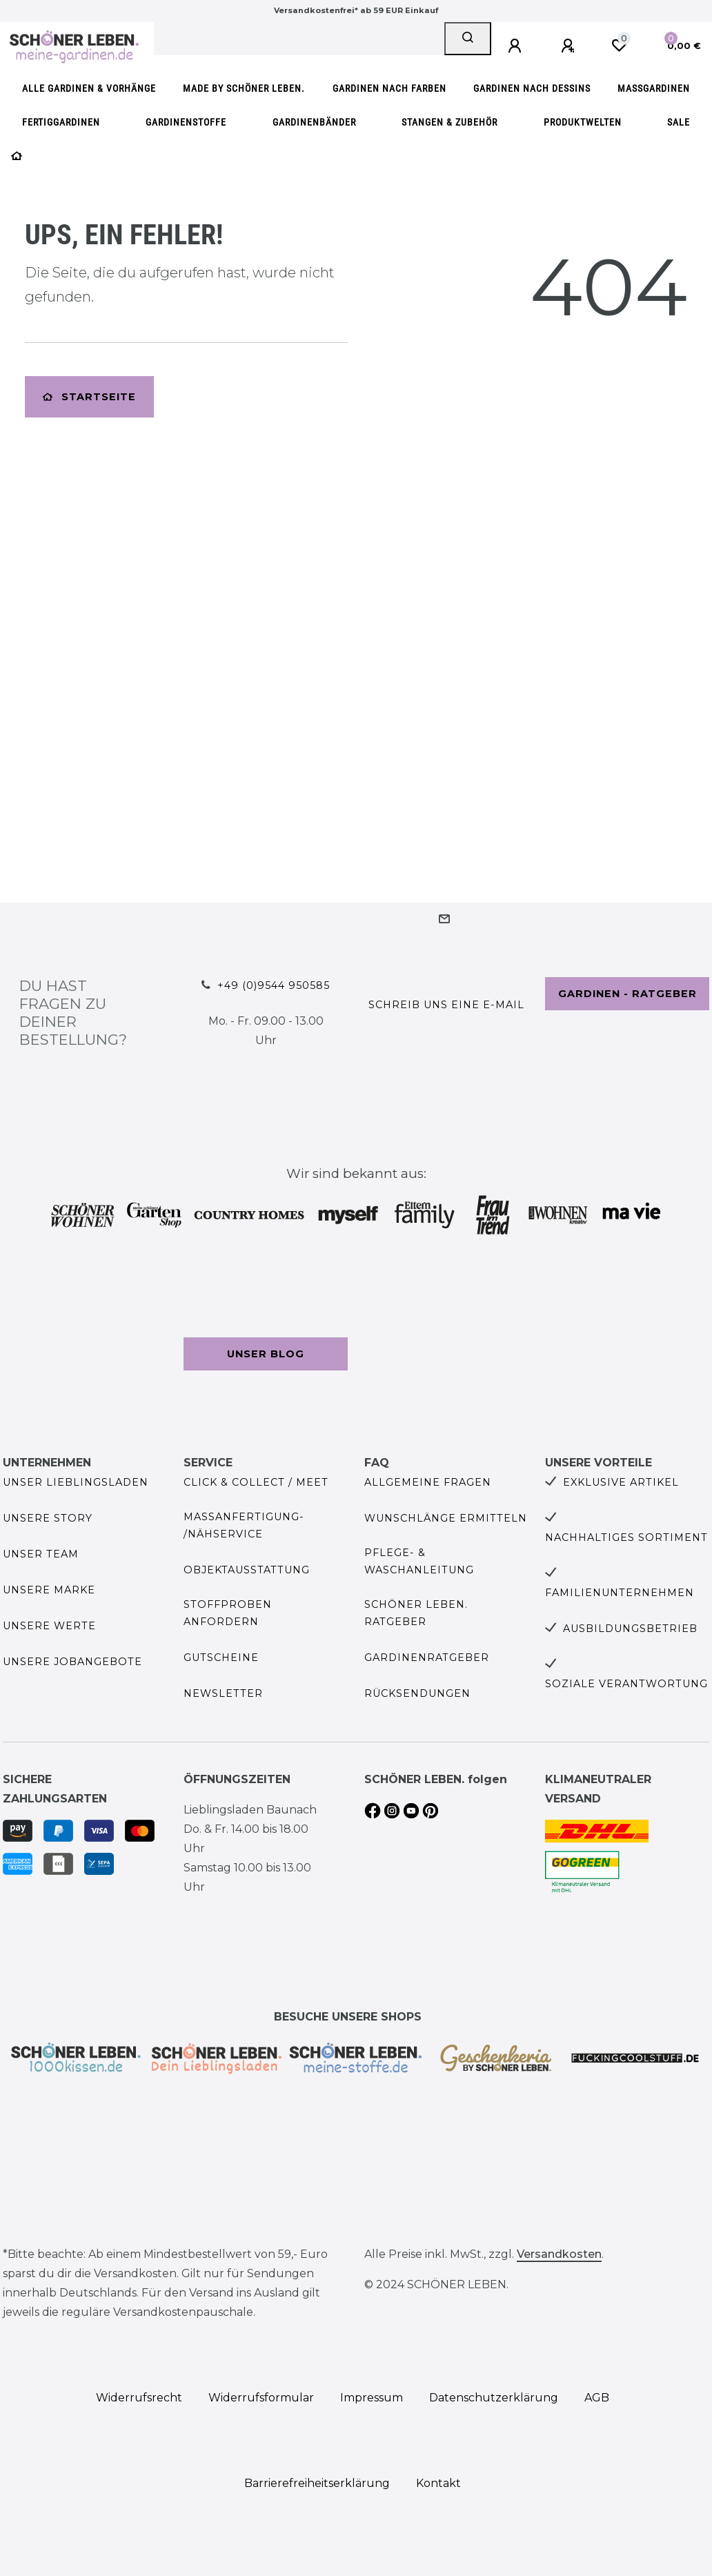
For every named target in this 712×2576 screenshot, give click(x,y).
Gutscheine (221, 1657)
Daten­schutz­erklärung (493, 2397)
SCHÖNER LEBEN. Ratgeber (416, 1613)
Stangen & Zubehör (449, 122)
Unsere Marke (49, 1590)
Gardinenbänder (314, 122)
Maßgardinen (653, 89)
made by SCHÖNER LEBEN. (244, 89)
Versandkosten (559, 2254)
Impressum (371, 2397)
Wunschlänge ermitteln (445, 1518)
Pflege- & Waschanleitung (419, 1561)
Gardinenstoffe (186, 122)
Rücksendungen (417, 1693)
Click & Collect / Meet (256, 1482)
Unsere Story (47, 1518)
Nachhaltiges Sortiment (626, 1537)
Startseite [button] (89, 397)
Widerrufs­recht (139, 2397)
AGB (596, 2397)
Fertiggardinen (61, 122)
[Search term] (299, 38)
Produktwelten (583, 122)
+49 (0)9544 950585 (273, 985)
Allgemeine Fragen (427, 1482)
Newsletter (223, 1693)
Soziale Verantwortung (626, 1684)
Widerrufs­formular (261, 2397)
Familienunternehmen (619, 1592)
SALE (678, 122)
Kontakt (438, 2483)
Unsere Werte (49, 1626)
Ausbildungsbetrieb (630, 1628)
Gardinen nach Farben (389, 89)
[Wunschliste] (618, 45)
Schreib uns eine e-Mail (446, 1005)
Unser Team (41, 1554)
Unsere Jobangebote (72, 1661)
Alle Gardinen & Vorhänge (89, 89)
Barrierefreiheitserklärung (317, 2483)
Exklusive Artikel (621, 1482)
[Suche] (467, 38)
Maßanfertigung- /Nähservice (244, 1525)
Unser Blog (265, 1354)
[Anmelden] (516, 46)
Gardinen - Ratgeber (627, 993)
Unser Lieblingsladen (75, 1482)
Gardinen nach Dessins (532, 89)
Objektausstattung (247, 1570)
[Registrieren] (569, 46)
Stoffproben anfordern (228, 1613)
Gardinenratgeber (426, 1657)
